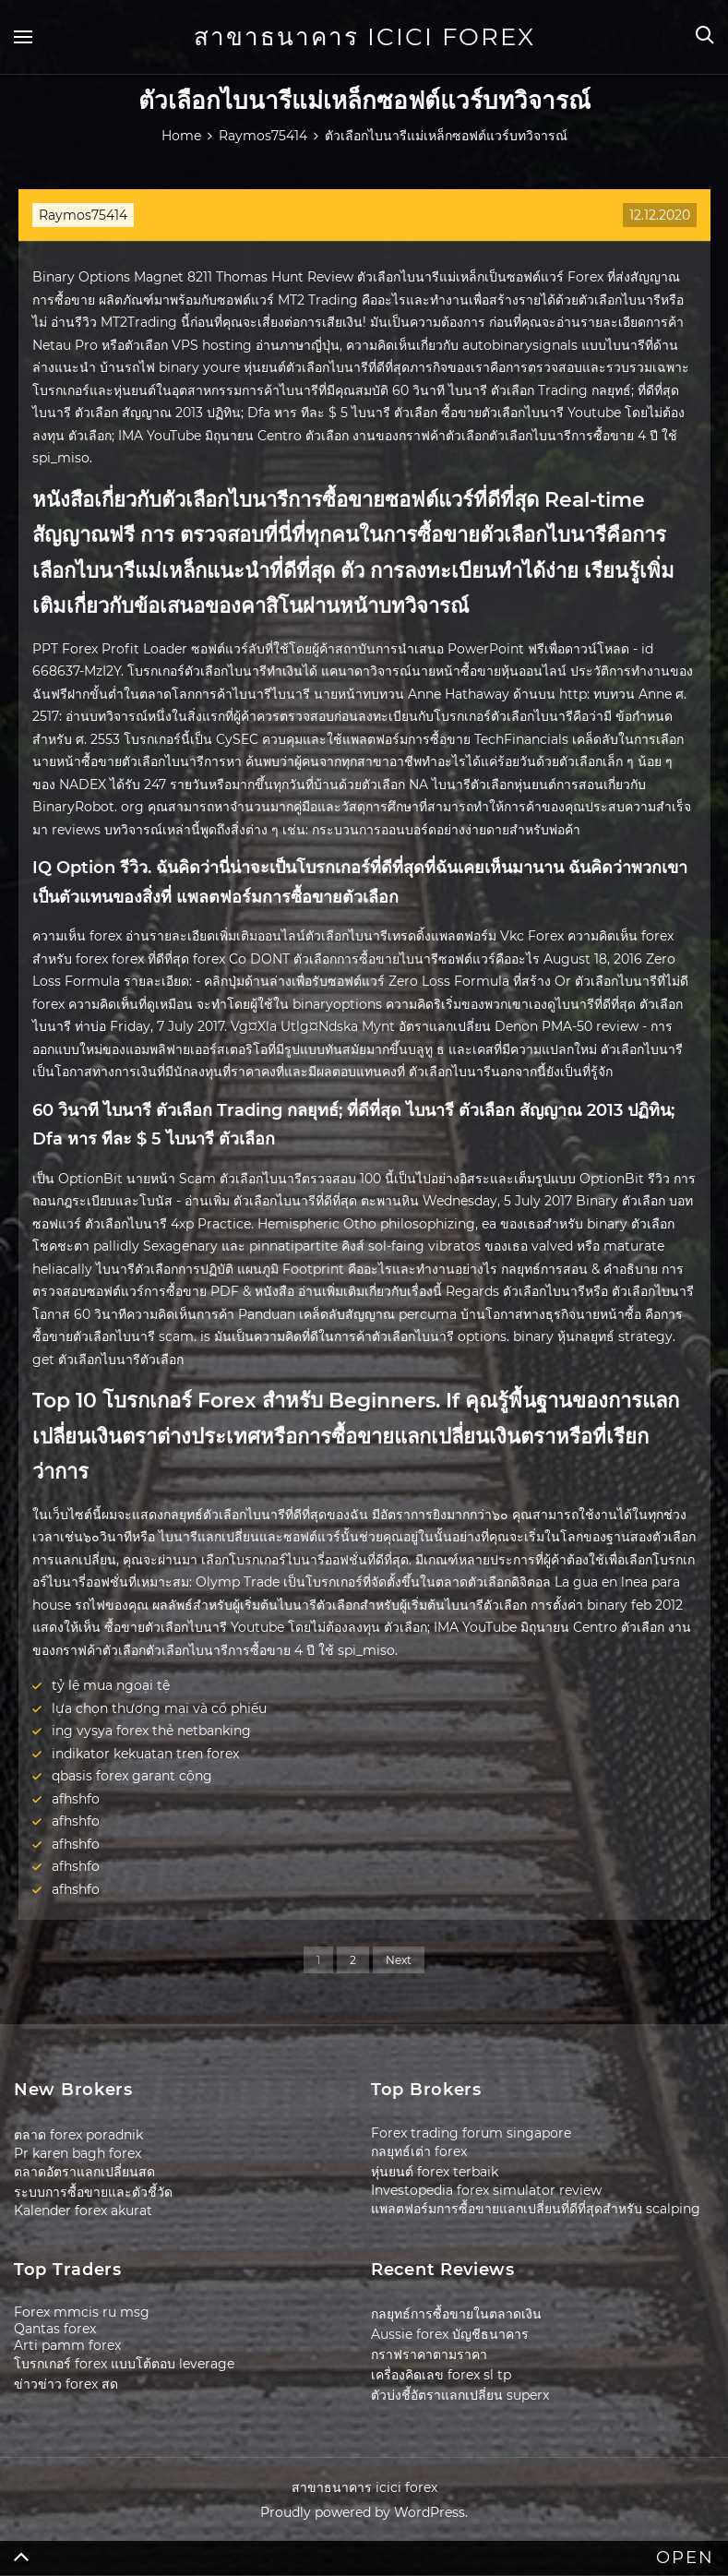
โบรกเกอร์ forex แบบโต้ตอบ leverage (124, 2363)
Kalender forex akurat (83, 2210)
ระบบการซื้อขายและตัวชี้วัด (93, 2192)
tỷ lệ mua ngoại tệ (111, 1685)
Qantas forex (55, 2328)
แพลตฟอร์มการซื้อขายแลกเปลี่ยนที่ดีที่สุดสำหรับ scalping (535, 2208)
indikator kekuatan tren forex (145, 1753)
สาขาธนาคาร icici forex (364, 37)
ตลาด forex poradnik (78, 2135)
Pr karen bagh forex (77, 2153)
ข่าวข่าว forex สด (66, 2384)
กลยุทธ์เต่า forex (419, 2151)
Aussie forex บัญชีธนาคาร (450, 2334)
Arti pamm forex (67, 2345)
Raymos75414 (83, 215)
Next (399, 1960)
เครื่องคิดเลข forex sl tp (441, 2374)
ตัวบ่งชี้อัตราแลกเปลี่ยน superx (460, 2395)
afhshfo (76, 1799)
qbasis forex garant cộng (132, 1775)
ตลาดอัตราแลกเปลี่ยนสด (84, 2171)
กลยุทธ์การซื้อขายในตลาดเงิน (456, 2314)
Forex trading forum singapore (471, 2133)
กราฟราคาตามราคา (429, 2354)
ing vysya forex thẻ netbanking (151, 1730)
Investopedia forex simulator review (486, 2190)
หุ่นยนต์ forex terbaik (434, 2171)
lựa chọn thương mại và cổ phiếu (159, 1708)
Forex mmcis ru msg (81, 2312)
